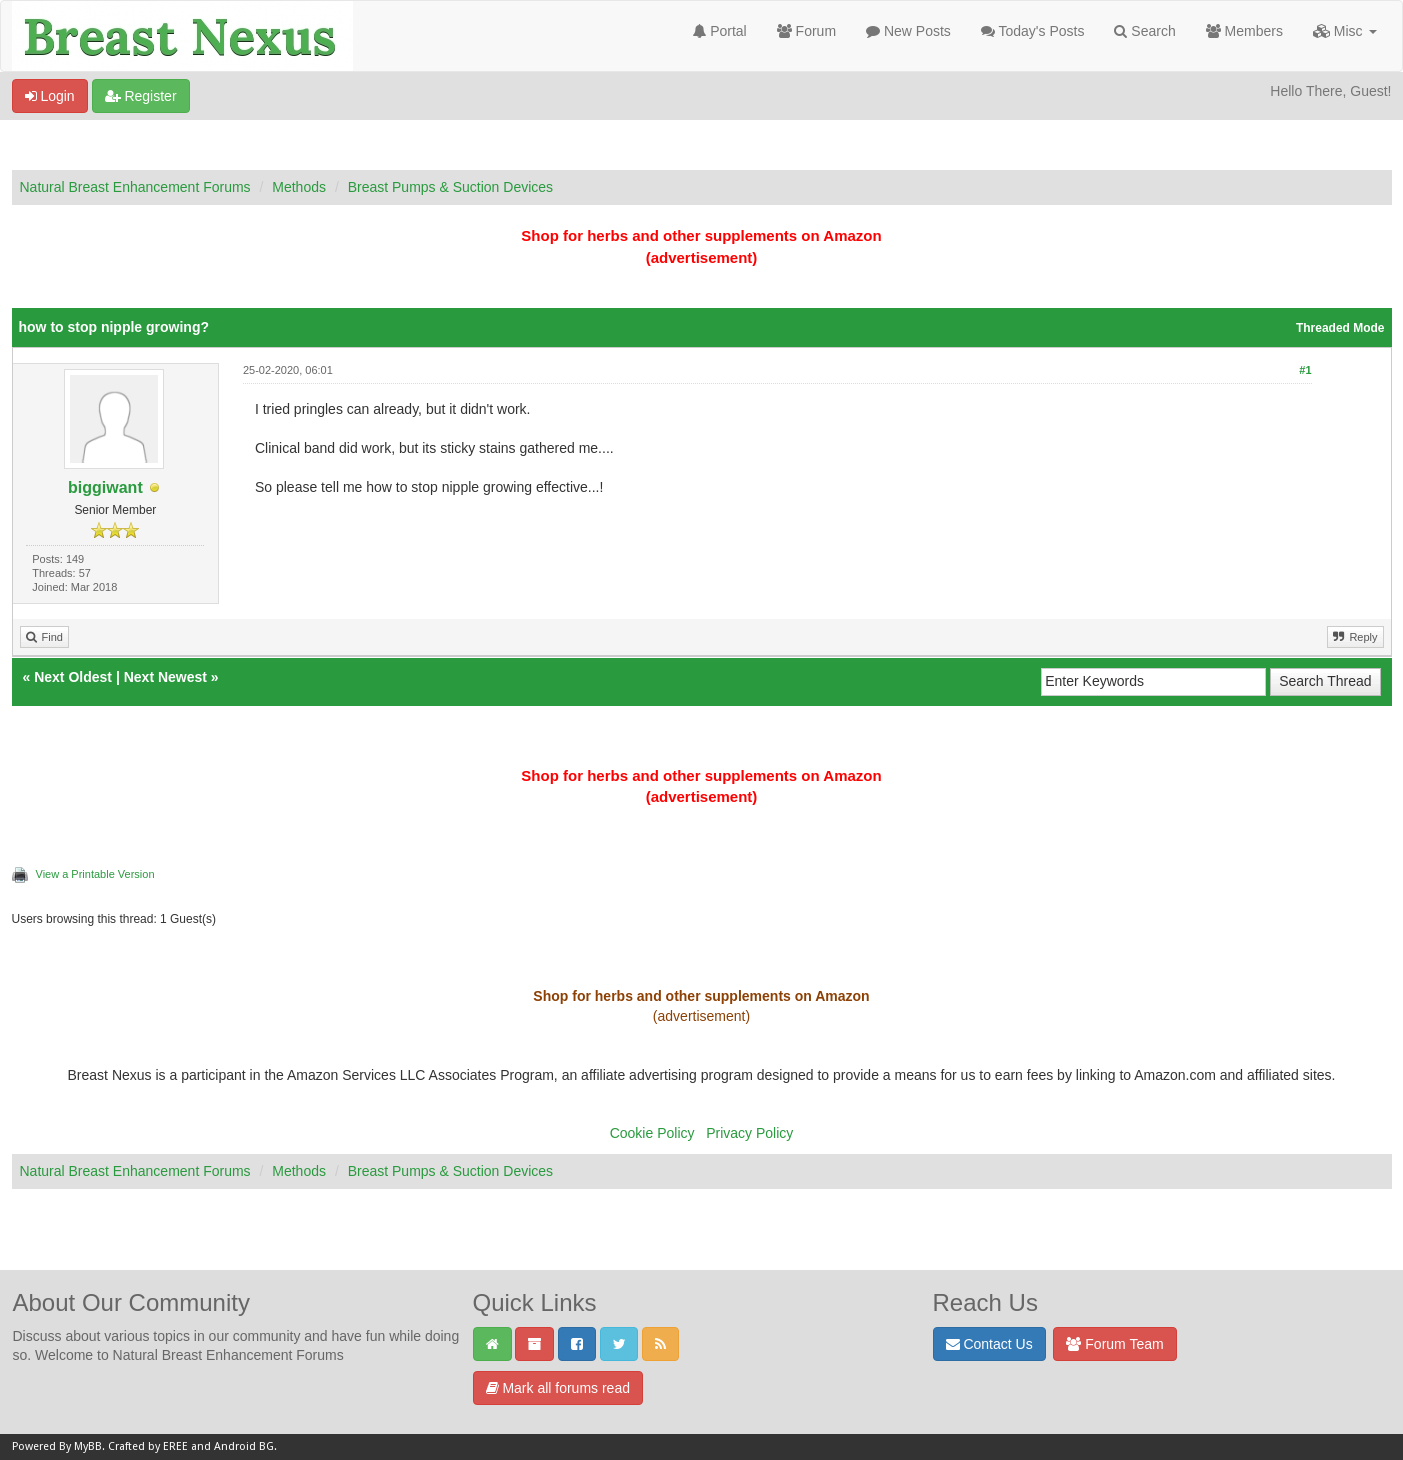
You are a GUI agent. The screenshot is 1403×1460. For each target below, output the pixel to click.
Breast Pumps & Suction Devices (450, 187)
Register (141, 96)
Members (1244, 31)
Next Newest (165, 677)
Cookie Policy (652, 1133)
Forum (806, 31)
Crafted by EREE (148, 1446)
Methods (299, 187)
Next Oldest (73, 677)
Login (50, 96)
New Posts (908, 31)
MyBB (88, 1446)
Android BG (244, 1446)
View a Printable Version (95, 874)
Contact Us (989, 1344)
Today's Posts (1033, 31)
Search (1144, 31)
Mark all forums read (558, 1388)
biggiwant (105, 487)
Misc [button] (1345, 31)
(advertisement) (702, 257)
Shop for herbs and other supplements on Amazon (701, 235)
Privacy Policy (749, 1133)
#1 (1305, 370)
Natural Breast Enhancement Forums (135, 187)
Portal (719, 31)
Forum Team (1114, 1344)
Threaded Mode (1340, 328)
